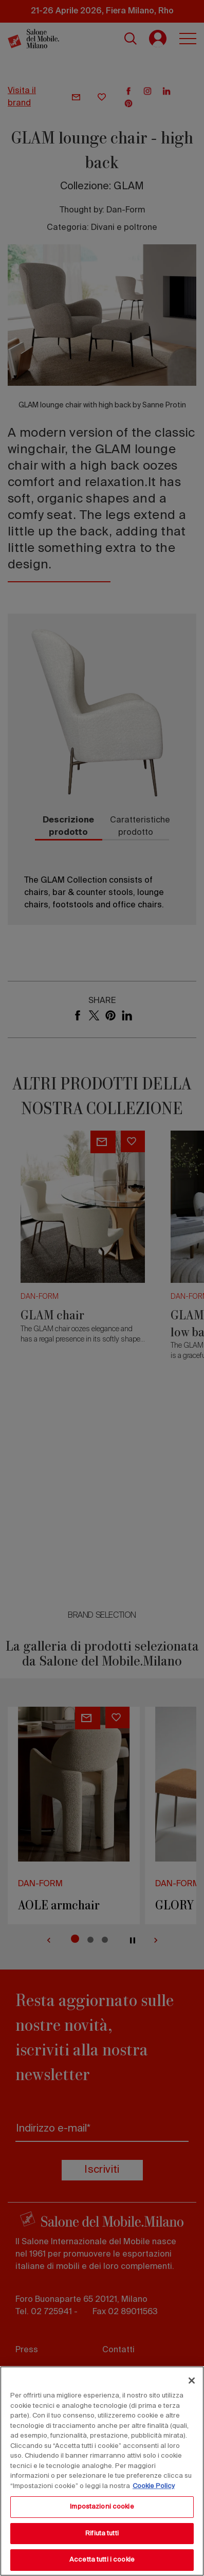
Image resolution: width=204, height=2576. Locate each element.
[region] (102, 2471)
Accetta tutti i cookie (102, 2559)
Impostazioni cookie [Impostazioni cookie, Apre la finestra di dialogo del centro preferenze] (102, 2506)
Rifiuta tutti (102, 2533)
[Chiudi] (191, 2380)
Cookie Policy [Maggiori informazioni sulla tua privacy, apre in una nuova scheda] (154, 2486)
